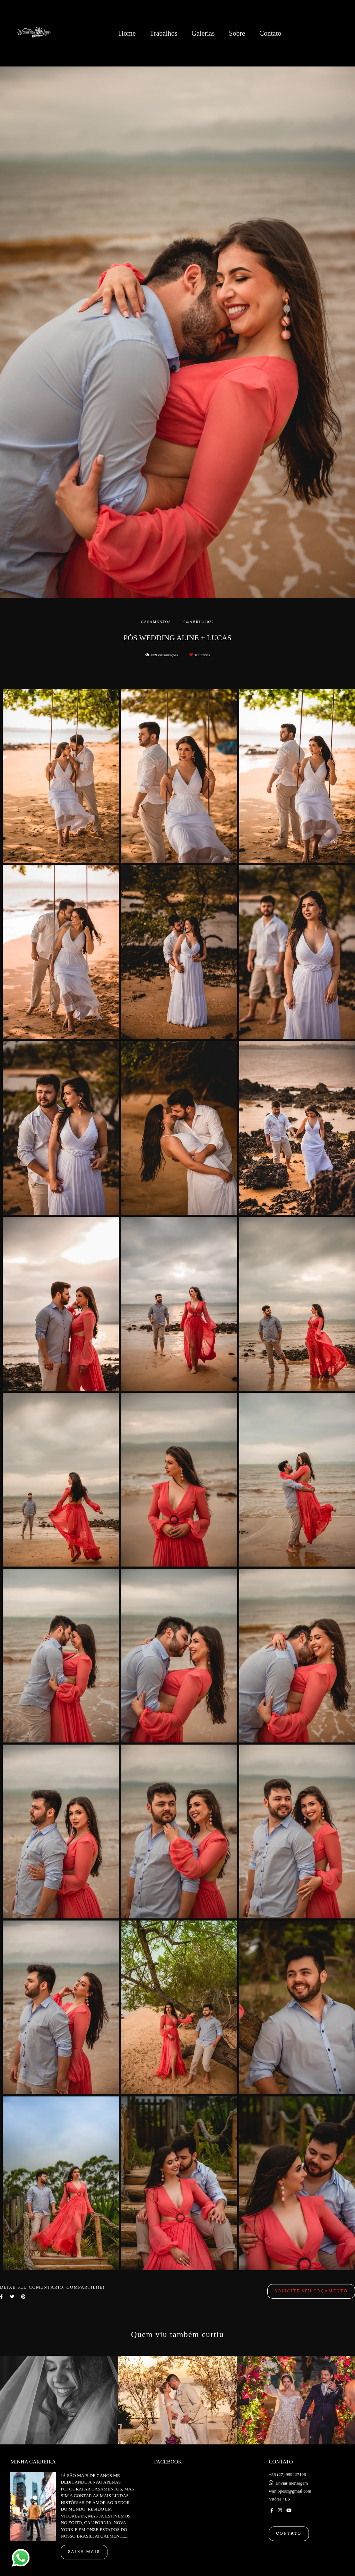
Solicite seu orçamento (311, 2291)
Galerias (203, 33)
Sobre (237, 33)
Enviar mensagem (292, 2483)
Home (127, 33)
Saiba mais (84, 2552)
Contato (270, 33)
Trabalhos (163, 33)
